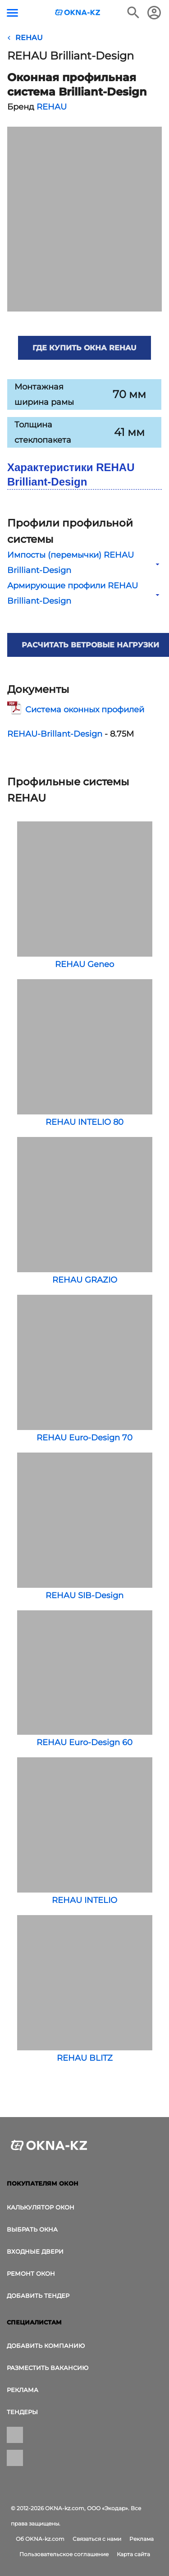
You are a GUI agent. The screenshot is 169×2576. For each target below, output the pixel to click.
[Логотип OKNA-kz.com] (78, 12)
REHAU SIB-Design (84, 1526)
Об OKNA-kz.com (40, 2538)
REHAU (52, 107)
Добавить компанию (46, 2345)
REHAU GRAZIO (84, 1211)
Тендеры (22, 2412)
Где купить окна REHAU (84, 348)
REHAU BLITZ (84, 1989)
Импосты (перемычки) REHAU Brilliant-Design (84, 562)
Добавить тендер (38, 2295)
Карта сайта (133, 2554)
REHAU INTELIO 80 (84, 1053)
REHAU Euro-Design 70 (84, 1369)
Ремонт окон (31, 2273)
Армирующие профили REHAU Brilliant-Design (84, 593)
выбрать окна (32, 2229)
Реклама (22, 2389)
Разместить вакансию (47, 2367)
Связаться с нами (97, 2538)
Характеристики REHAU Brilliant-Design (71, 474)
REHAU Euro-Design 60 (84, 1678)
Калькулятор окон (40, 2207)
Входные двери (35, 2251)
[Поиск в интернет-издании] (133, 13)
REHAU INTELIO (84, 1831)
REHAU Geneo (84, 895)
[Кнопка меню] (12, 13)
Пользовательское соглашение (64, 2554)
